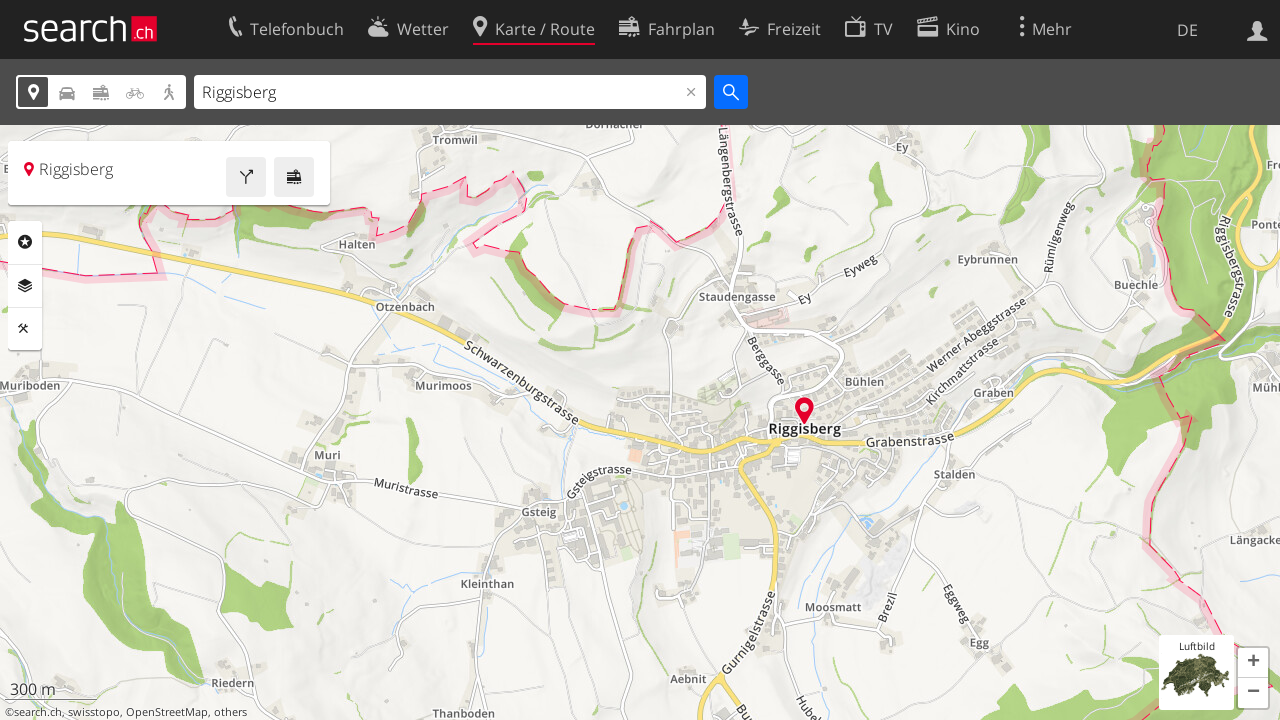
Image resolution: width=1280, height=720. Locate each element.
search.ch (38, 712)
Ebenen (25, 286)
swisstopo (94, 712)
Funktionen (25, 329)
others (230, 712)
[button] (1253, 663)
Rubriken (25, 242)
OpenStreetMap (167, 712)
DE (1187, 30)
